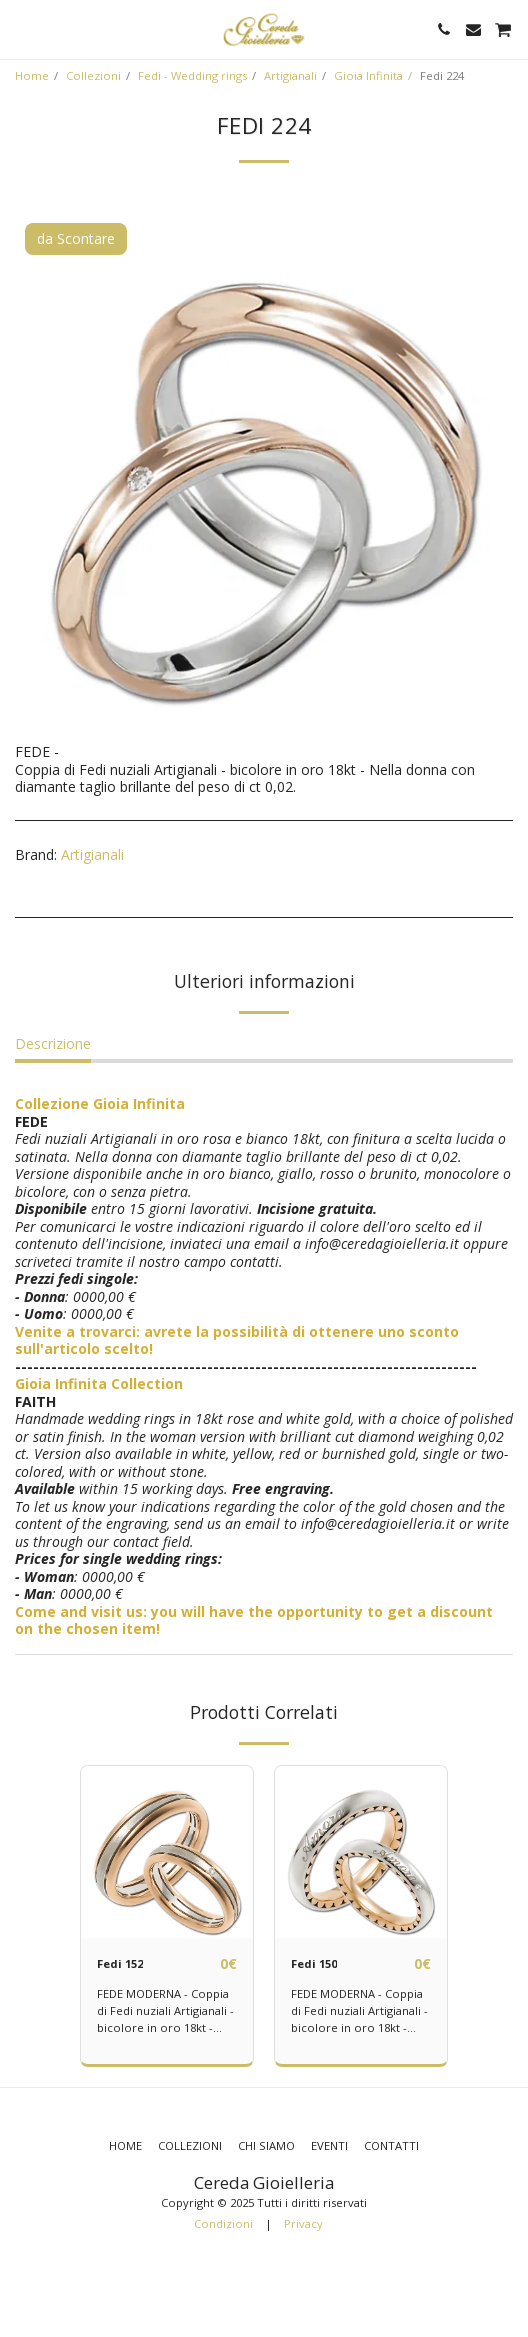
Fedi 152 (120, 1963)
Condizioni (223, 2223)
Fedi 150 (314, 1963)
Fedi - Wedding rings (192, 75)
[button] (22, 28)
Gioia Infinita (368, 75)
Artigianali (290, 75)
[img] (167, 1852)
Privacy (303, 2223)
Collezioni (93, 75)
